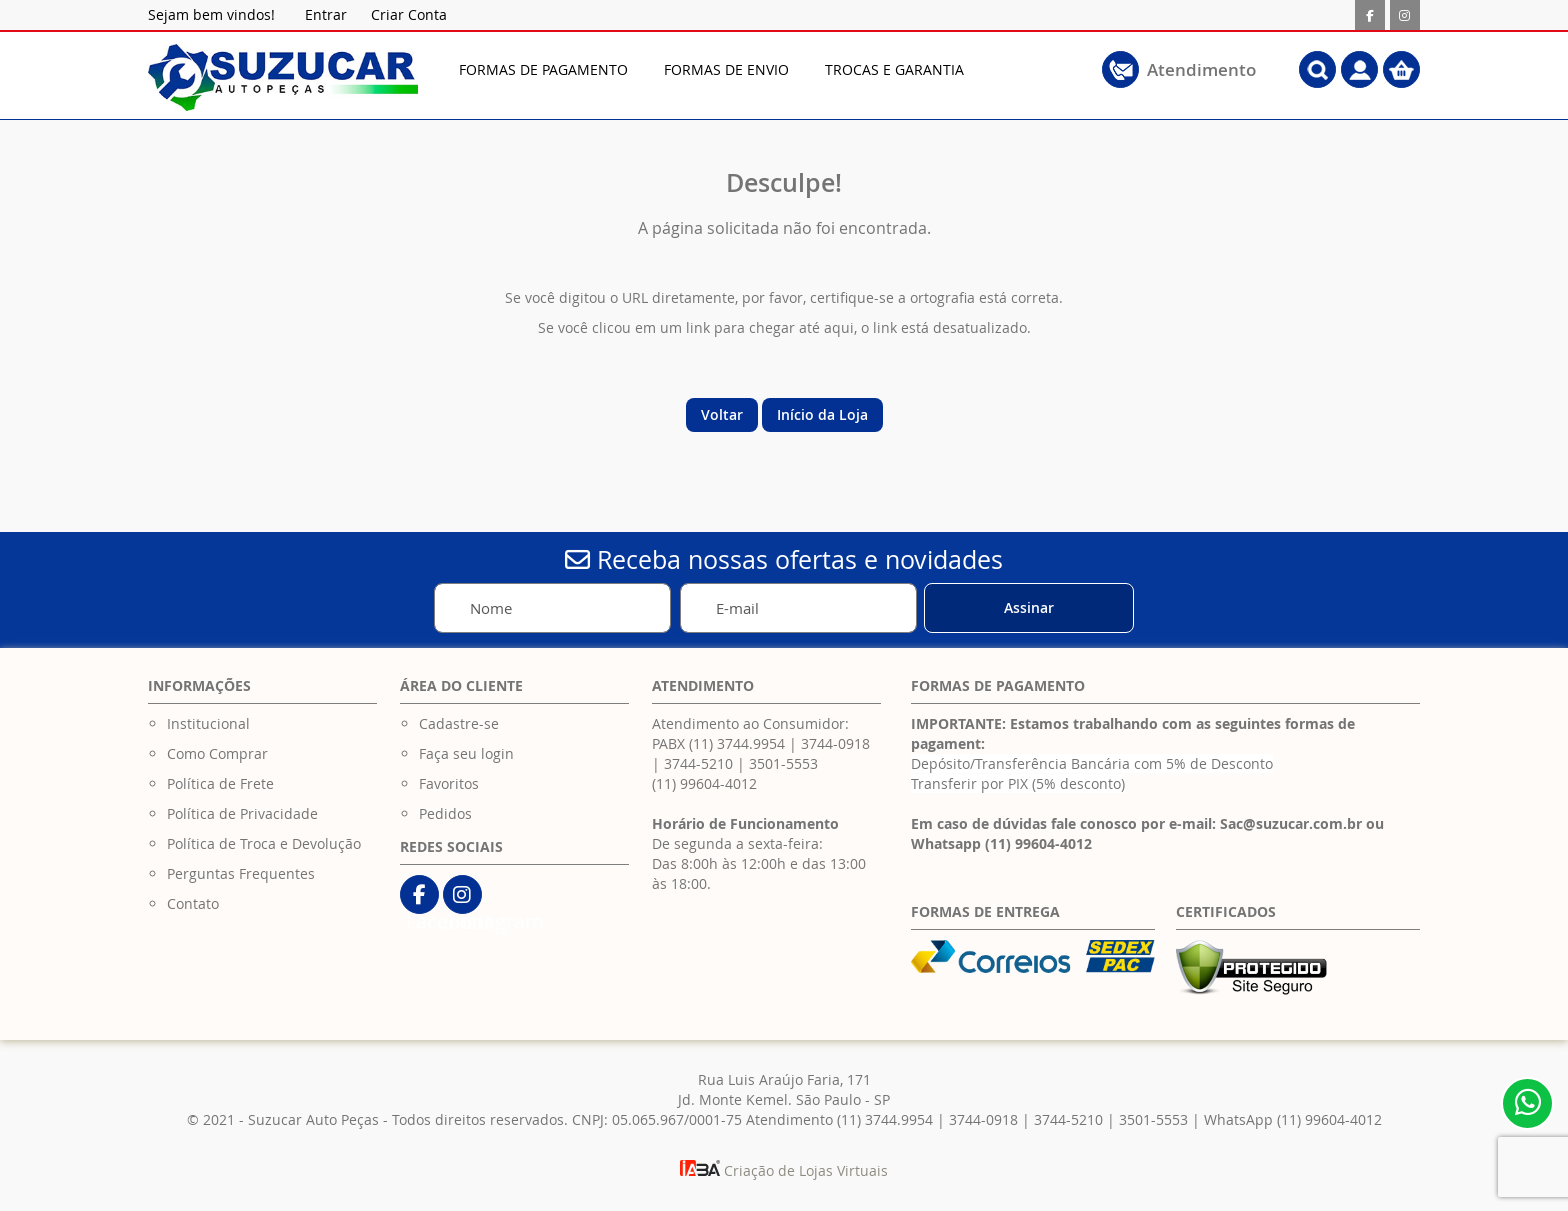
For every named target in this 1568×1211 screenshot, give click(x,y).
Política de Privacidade (242, 813)
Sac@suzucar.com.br (1291, 823)
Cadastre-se (459, 723)
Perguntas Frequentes (241, 873)
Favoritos (449, 783)
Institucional (208, 723)
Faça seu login (466, 753)
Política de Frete (220, 783)
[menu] (748, 69)
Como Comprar (217, 753)
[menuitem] (543, 69)
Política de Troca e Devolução (264, 843)
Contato (193, 903)
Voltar (722, 414)
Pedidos (445, 813)
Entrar (326, 14)
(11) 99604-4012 (704, 783)
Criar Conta (409, 14)
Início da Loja (822, 414)
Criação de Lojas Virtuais (784, 1170)
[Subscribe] (1029, 608)
